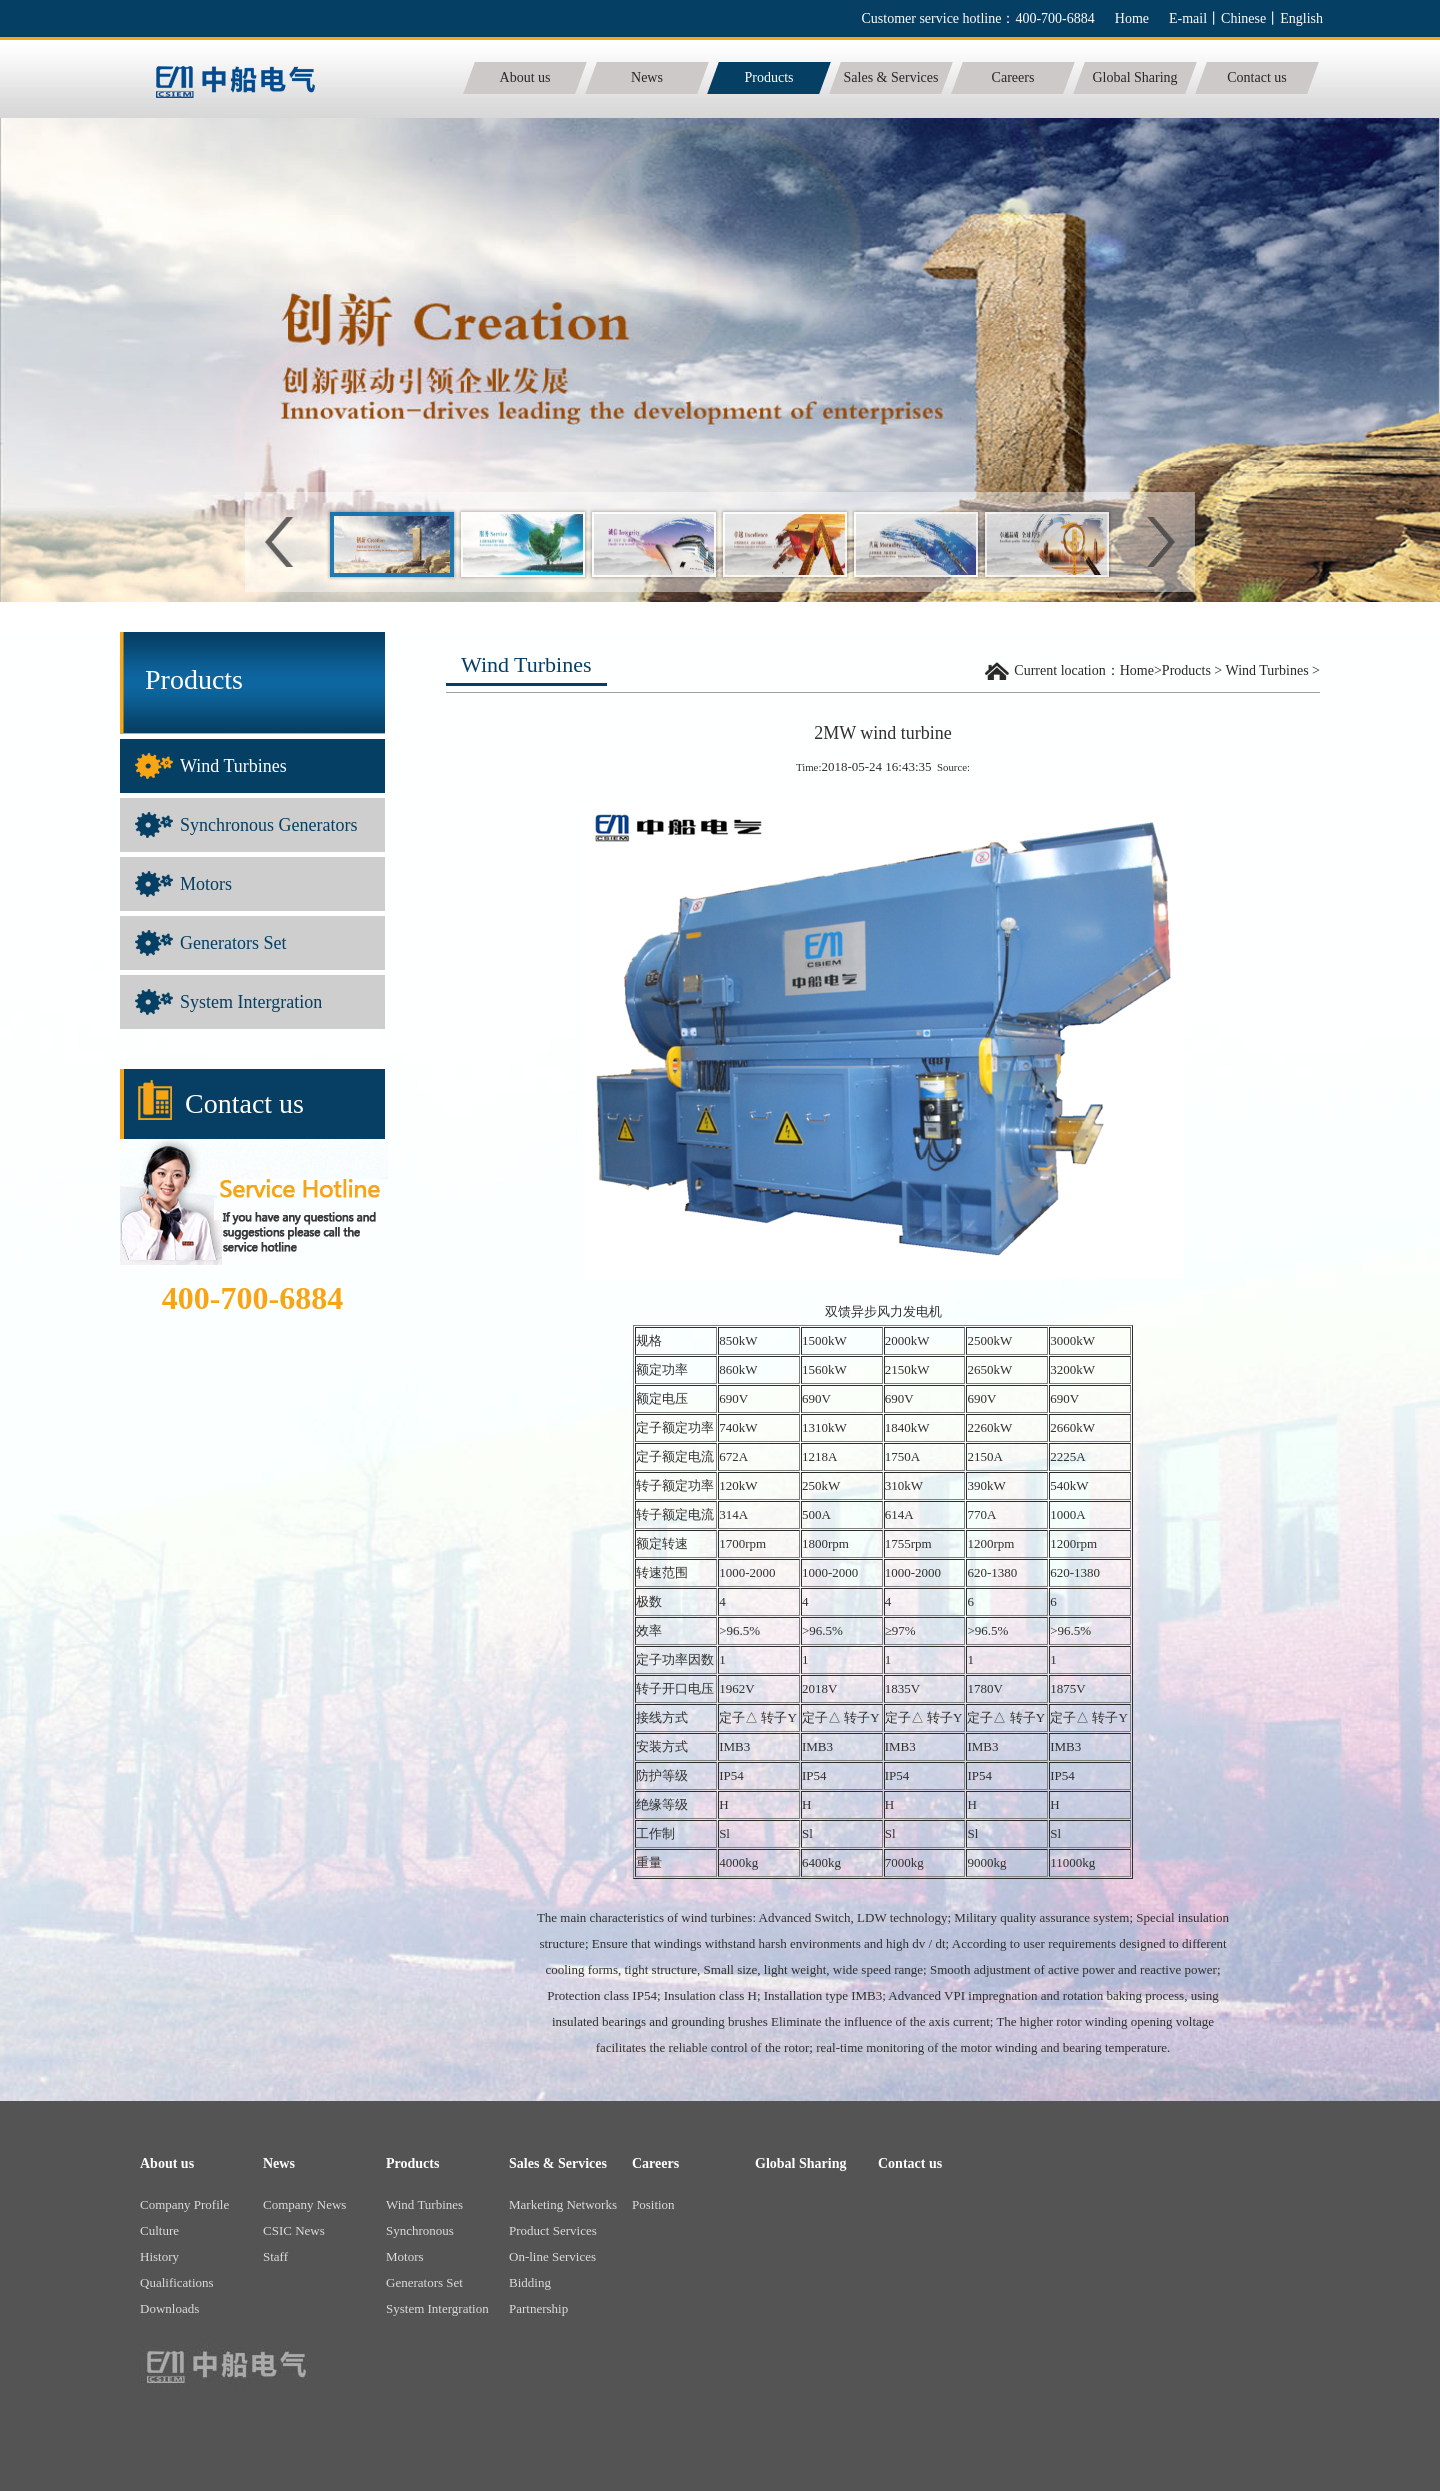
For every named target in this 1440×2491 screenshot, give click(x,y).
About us (167, 2163)
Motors (206, 884)
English (1301, 18)
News (279, 2163)
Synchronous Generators (268, 825)
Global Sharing (800, 2163)
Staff (275, 2256)
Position (653, 2204)
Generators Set (233, 943)
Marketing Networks (563, 2204)
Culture (159, 2230)
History (159, 2256)
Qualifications (177, 2282)
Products (1186, 670)
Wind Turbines (233, 766)
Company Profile (184, 2204)
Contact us (910, 2163)
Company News (304, 2204)
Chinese (1243, 18)
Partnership (538, 2308)
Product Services (553, 2230)
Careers (655, 2163)
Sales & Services (558, 2163)
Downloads (169, 2308)
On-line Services (552, 2256)
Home (1132, 18)
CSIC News (294, 2230)
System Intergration (251, 1002)
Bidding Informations (542, 2285)
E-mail (1188, 18)
